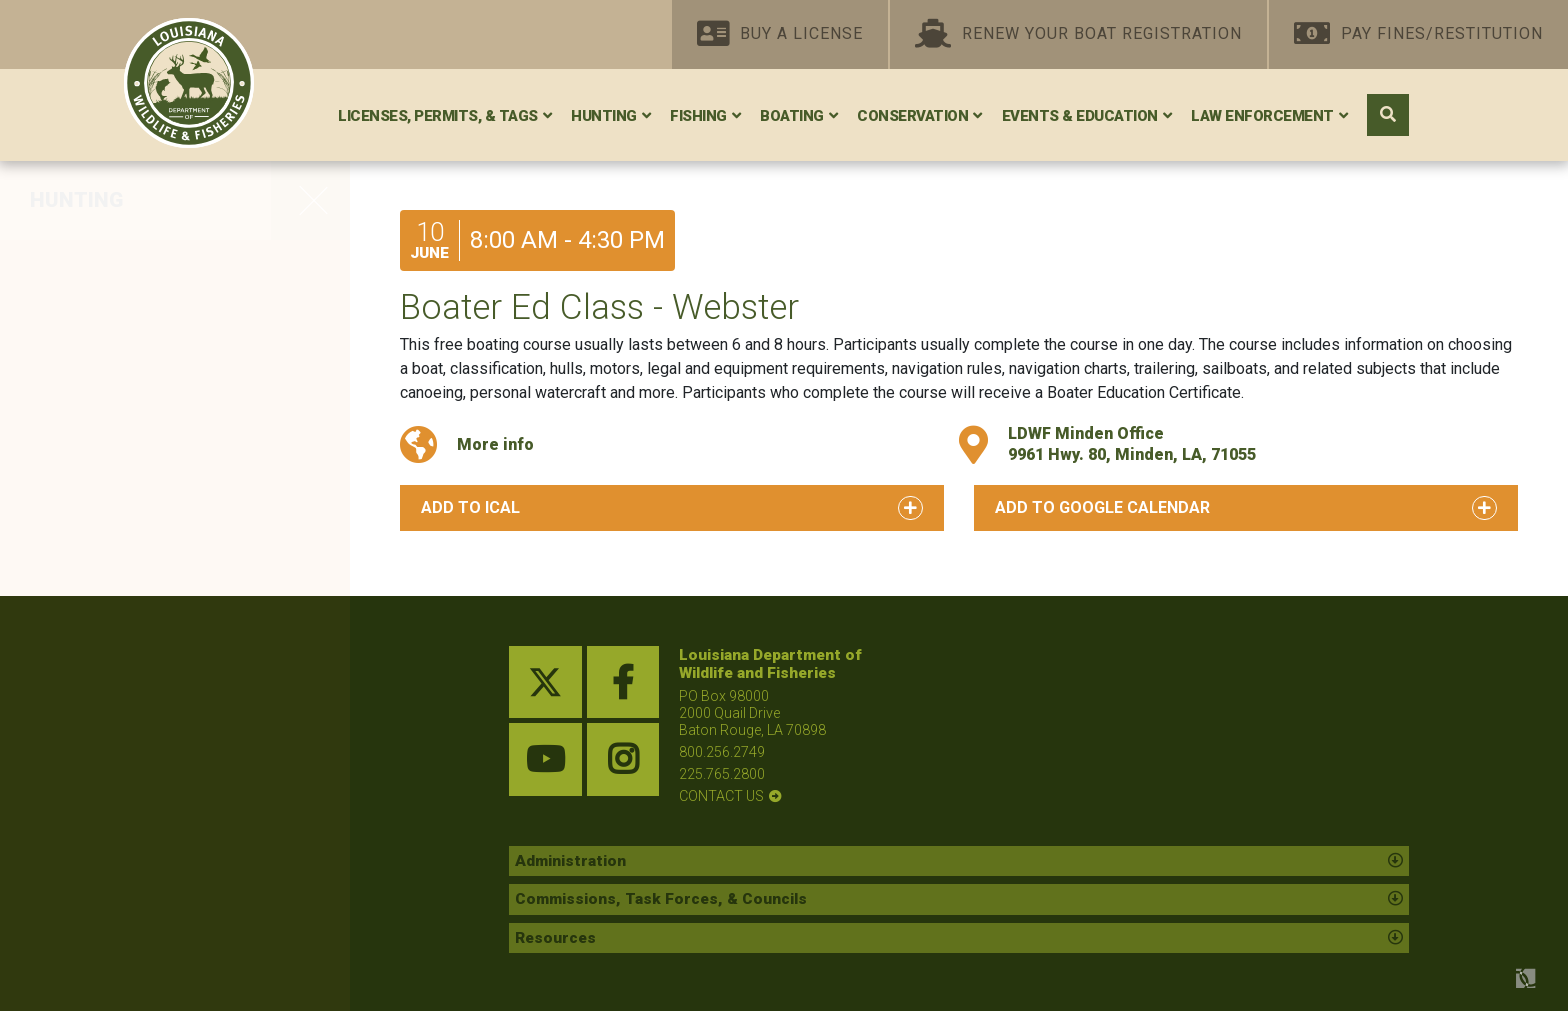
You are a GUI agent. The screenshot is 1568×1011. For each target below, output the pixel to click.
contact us (721, 796)
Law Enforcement (1262, 116)
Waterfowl (82, 312)
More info (495, 444)
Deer (56, 270)
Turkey (66, 480)
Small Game (90, 438)
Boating (792, 116)
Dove (58, 354)
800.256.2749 (722, 752)
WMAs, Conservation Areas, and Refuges (163, 869)
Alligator (73, 564)
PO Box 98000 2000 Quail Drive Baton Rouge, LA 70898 (752, 713)
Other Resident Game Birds (159, 606)
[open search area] (1388, 115)
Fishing (698, 116)
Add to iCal (470, 507)
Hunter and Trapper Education (174, 773)
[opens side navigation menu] (310, 200)
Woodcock (84, 396)
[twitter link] (545, 682)
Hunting (604, 116)
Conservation (912, 116)
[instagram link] (623, 759)
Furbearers (85, 648)
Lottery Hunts (97, 815)
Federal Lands (100, 924)
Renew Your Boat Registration (1078, 34)
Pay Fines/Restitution (1418, 34)
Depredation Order (118, 690)
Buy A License (780, 34)
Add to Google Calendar (1102, 507)
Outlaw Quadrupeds (125, 731)
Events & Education (1080, 116)
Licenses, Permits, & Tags (438, 116)
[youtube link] (545, 759)
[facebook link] (623, 682)
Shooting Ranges (114, 966)
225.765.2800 (722, 774)
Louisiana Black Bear (131, 522)
